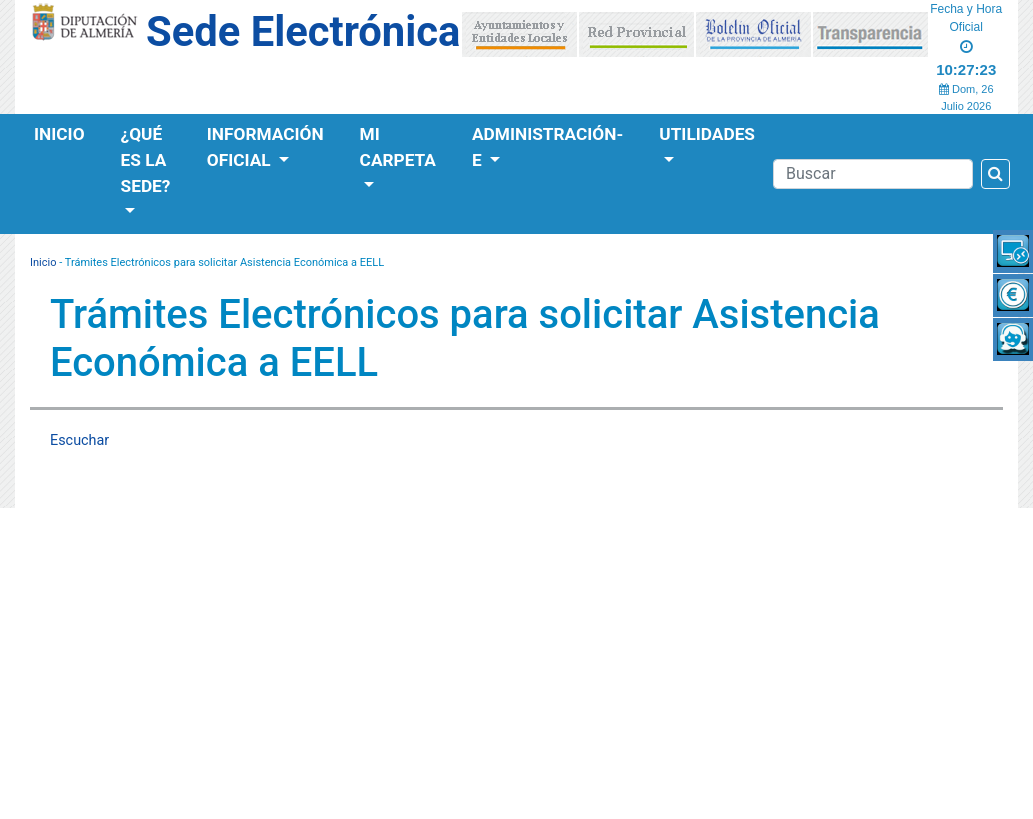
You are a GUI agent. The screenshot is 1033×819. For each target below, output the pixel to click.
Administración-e (547, 147)
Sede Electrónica (303, 31)
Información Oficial (265, 147)
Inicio (59, 134)
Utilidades (707, 134)
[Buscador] (873, 174)
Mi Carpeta (398, 147)
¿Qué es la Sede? (146, 160)
